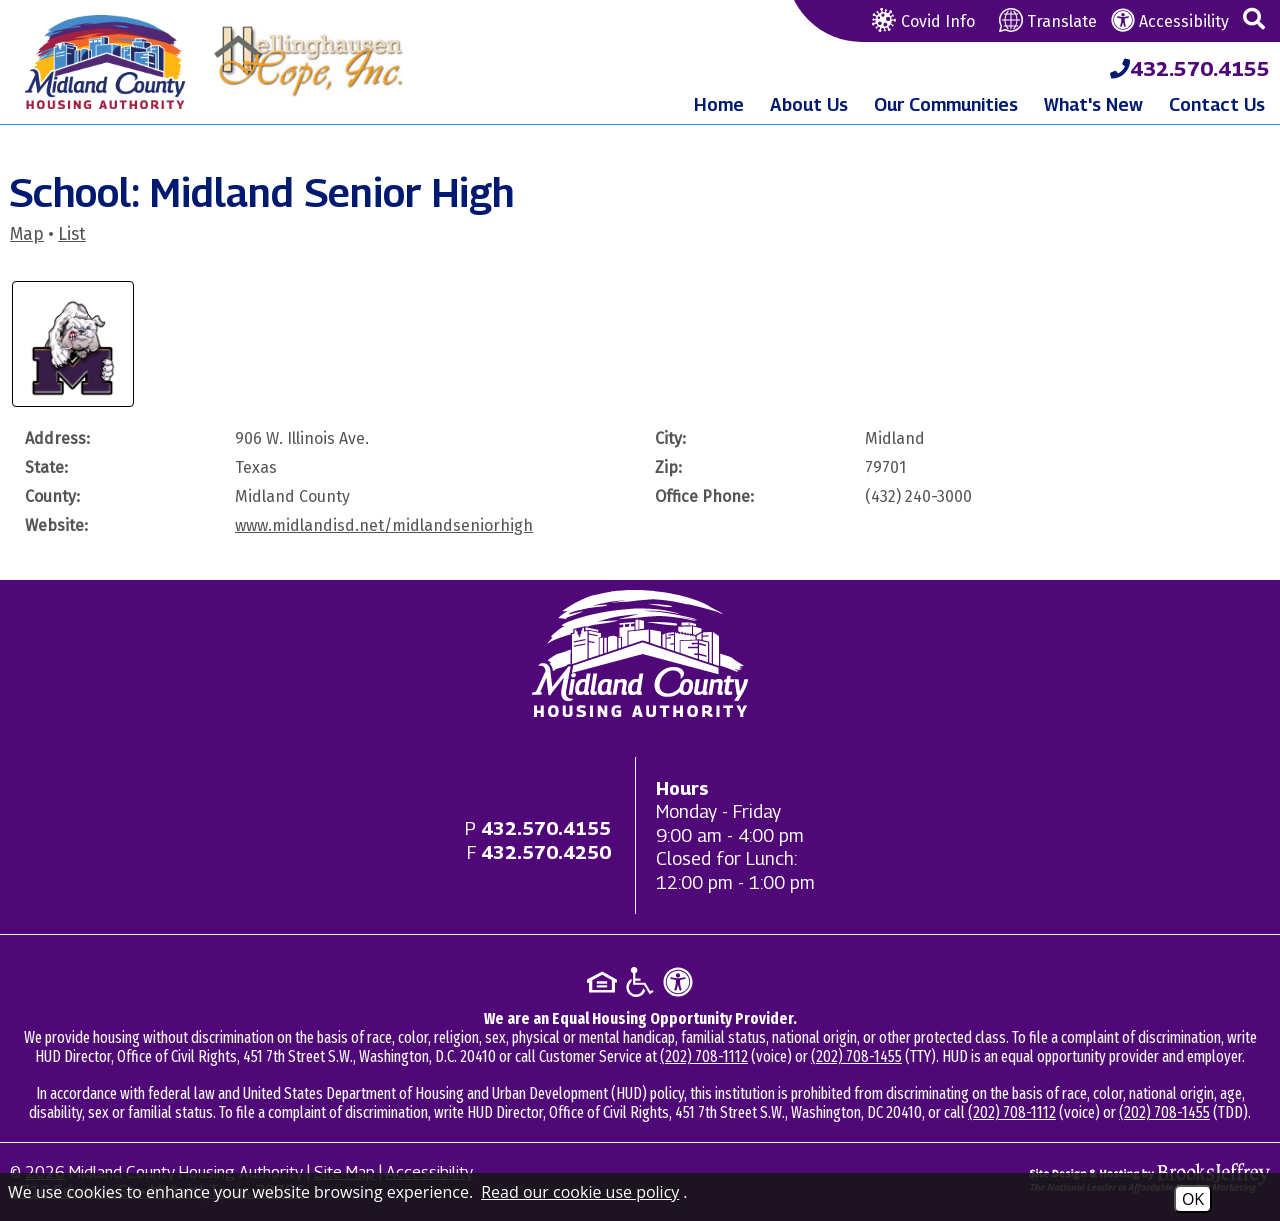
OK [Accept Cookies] (1193, 1199)
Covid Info (921, 21)
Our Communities (946, 104)
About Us (809, 104)
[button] (1254, 20)
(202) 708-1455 (856, 1056)
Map (27, 234)
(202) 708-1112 (704, 1056)
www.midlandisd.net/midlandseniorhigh (384, 525)
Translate (1048, 21)
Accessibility (1170, 21)
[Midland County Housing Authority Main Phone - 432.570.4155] (1190, 69)
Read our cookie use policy (580, 1192)
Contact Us (1217, 104)
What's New (1093, 104)
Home (719, 104)
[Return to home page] (640, 653)
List (72, 234)
